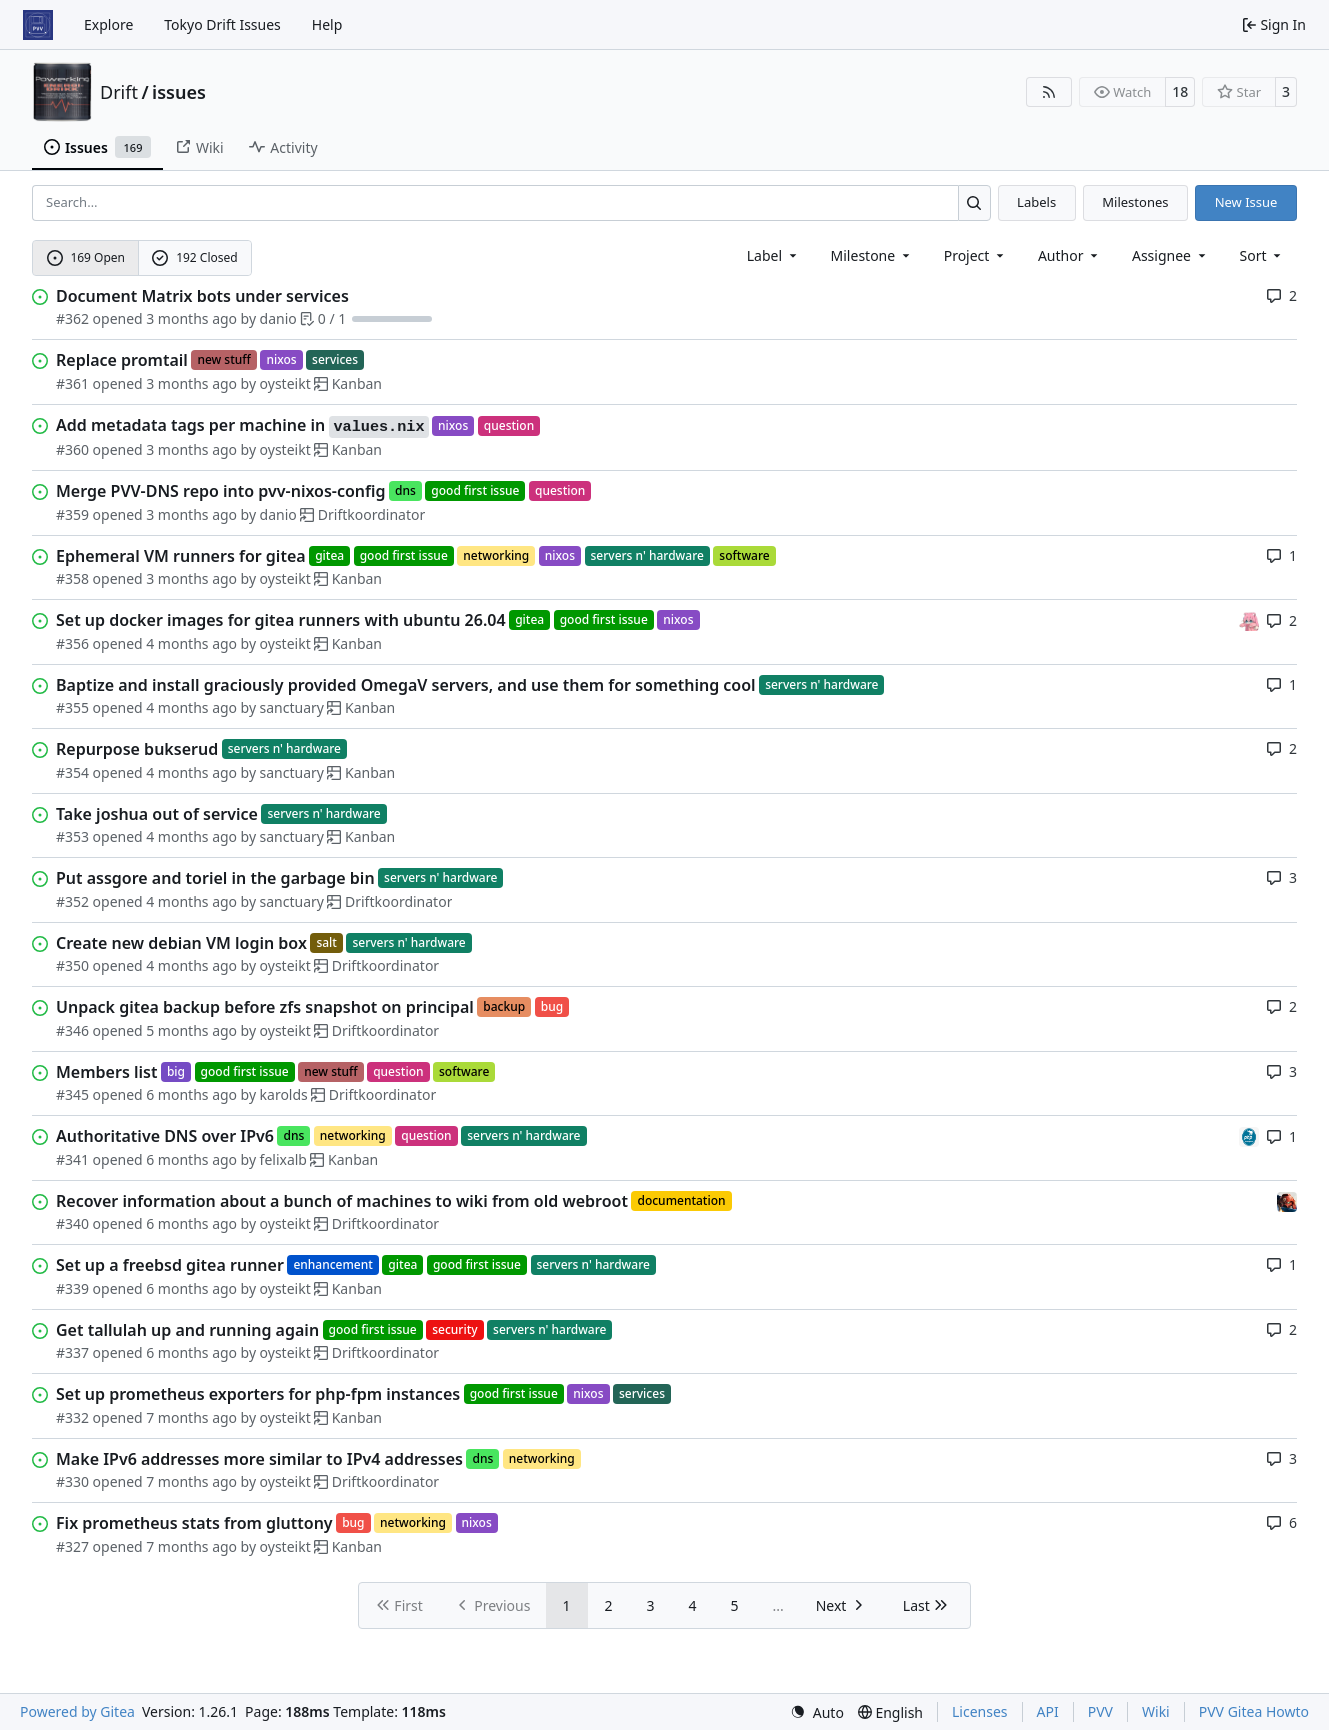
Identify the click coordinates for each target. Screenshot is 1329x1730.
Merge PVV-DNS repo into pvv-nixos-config (221, 491)
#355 (72, 707)
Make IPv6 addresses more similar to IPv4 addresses (259, 1459)
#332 (72, 1417)
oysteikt (285, 383)
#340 (72, 1223)
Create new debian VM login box (181, 943)
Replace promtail (122, 360)
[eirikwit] (1287, 1200)
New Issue (1246, 202)
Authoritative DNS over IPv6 (165, 1136)
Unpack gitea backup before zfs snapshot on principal (265, 1007)
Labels (1036, 202)
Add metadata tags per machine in (242, 426)
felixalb (283, 1159)
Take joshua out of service (157, 814)
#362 (72, 318)
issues (179, 92)
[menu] (1262, 255)
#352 (72, 901)
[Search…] (974, 202)
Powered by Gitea (77, 1711)
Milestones (1135, 202)
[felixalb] (1249, 1135)
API (1048, 1711)
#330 (72, 1481)
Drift (119, 92)
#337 (72, 1352)
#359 (72, 514)
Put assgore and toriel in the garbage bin (215, 878)
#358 (72, 578)
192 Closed (194, 257)
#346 (72, 1030)
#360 (72, 449)
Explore (108, 24)
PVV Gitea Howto (1254, 1711)
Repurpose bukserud (137, 749)
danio (278, 318)
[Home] (38, 25)
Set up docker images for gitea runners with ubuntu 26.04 (281, 620)
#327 (72, 1546)
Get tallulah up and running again (187, 1330)
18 (1180, 91)
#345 (72, 1094)
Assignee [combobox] (1170, 255)
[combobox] (773, 255)
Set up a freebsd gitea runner (170, 1265)
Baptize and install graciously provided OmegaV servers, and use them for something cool (406, 685)
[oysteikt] (1249, 619)
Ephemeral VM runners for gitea (181, 556)
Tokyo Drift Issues (222, 24)
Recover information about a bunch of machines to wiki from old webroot (342, 1201)
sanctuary (292, 707)
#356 (72, 643)
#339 (72, 1288)
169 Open (86, 257)
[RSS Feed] (1049, 92)
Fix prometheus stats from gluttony (194, 1523)
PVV (1100, 1711)
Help (327, 24)
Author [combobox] (1069, 255)
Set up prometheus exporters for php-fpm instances (258, 1394)
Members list (106, 1072)
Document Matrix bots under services (202, 296)
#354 (72, 772)
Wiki (1156, 1711)
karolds (284, 1094)
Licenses (980, 1711)
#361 (72, 383)
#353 (72, 836)
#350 (72, 965)
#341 (72, 1159)
